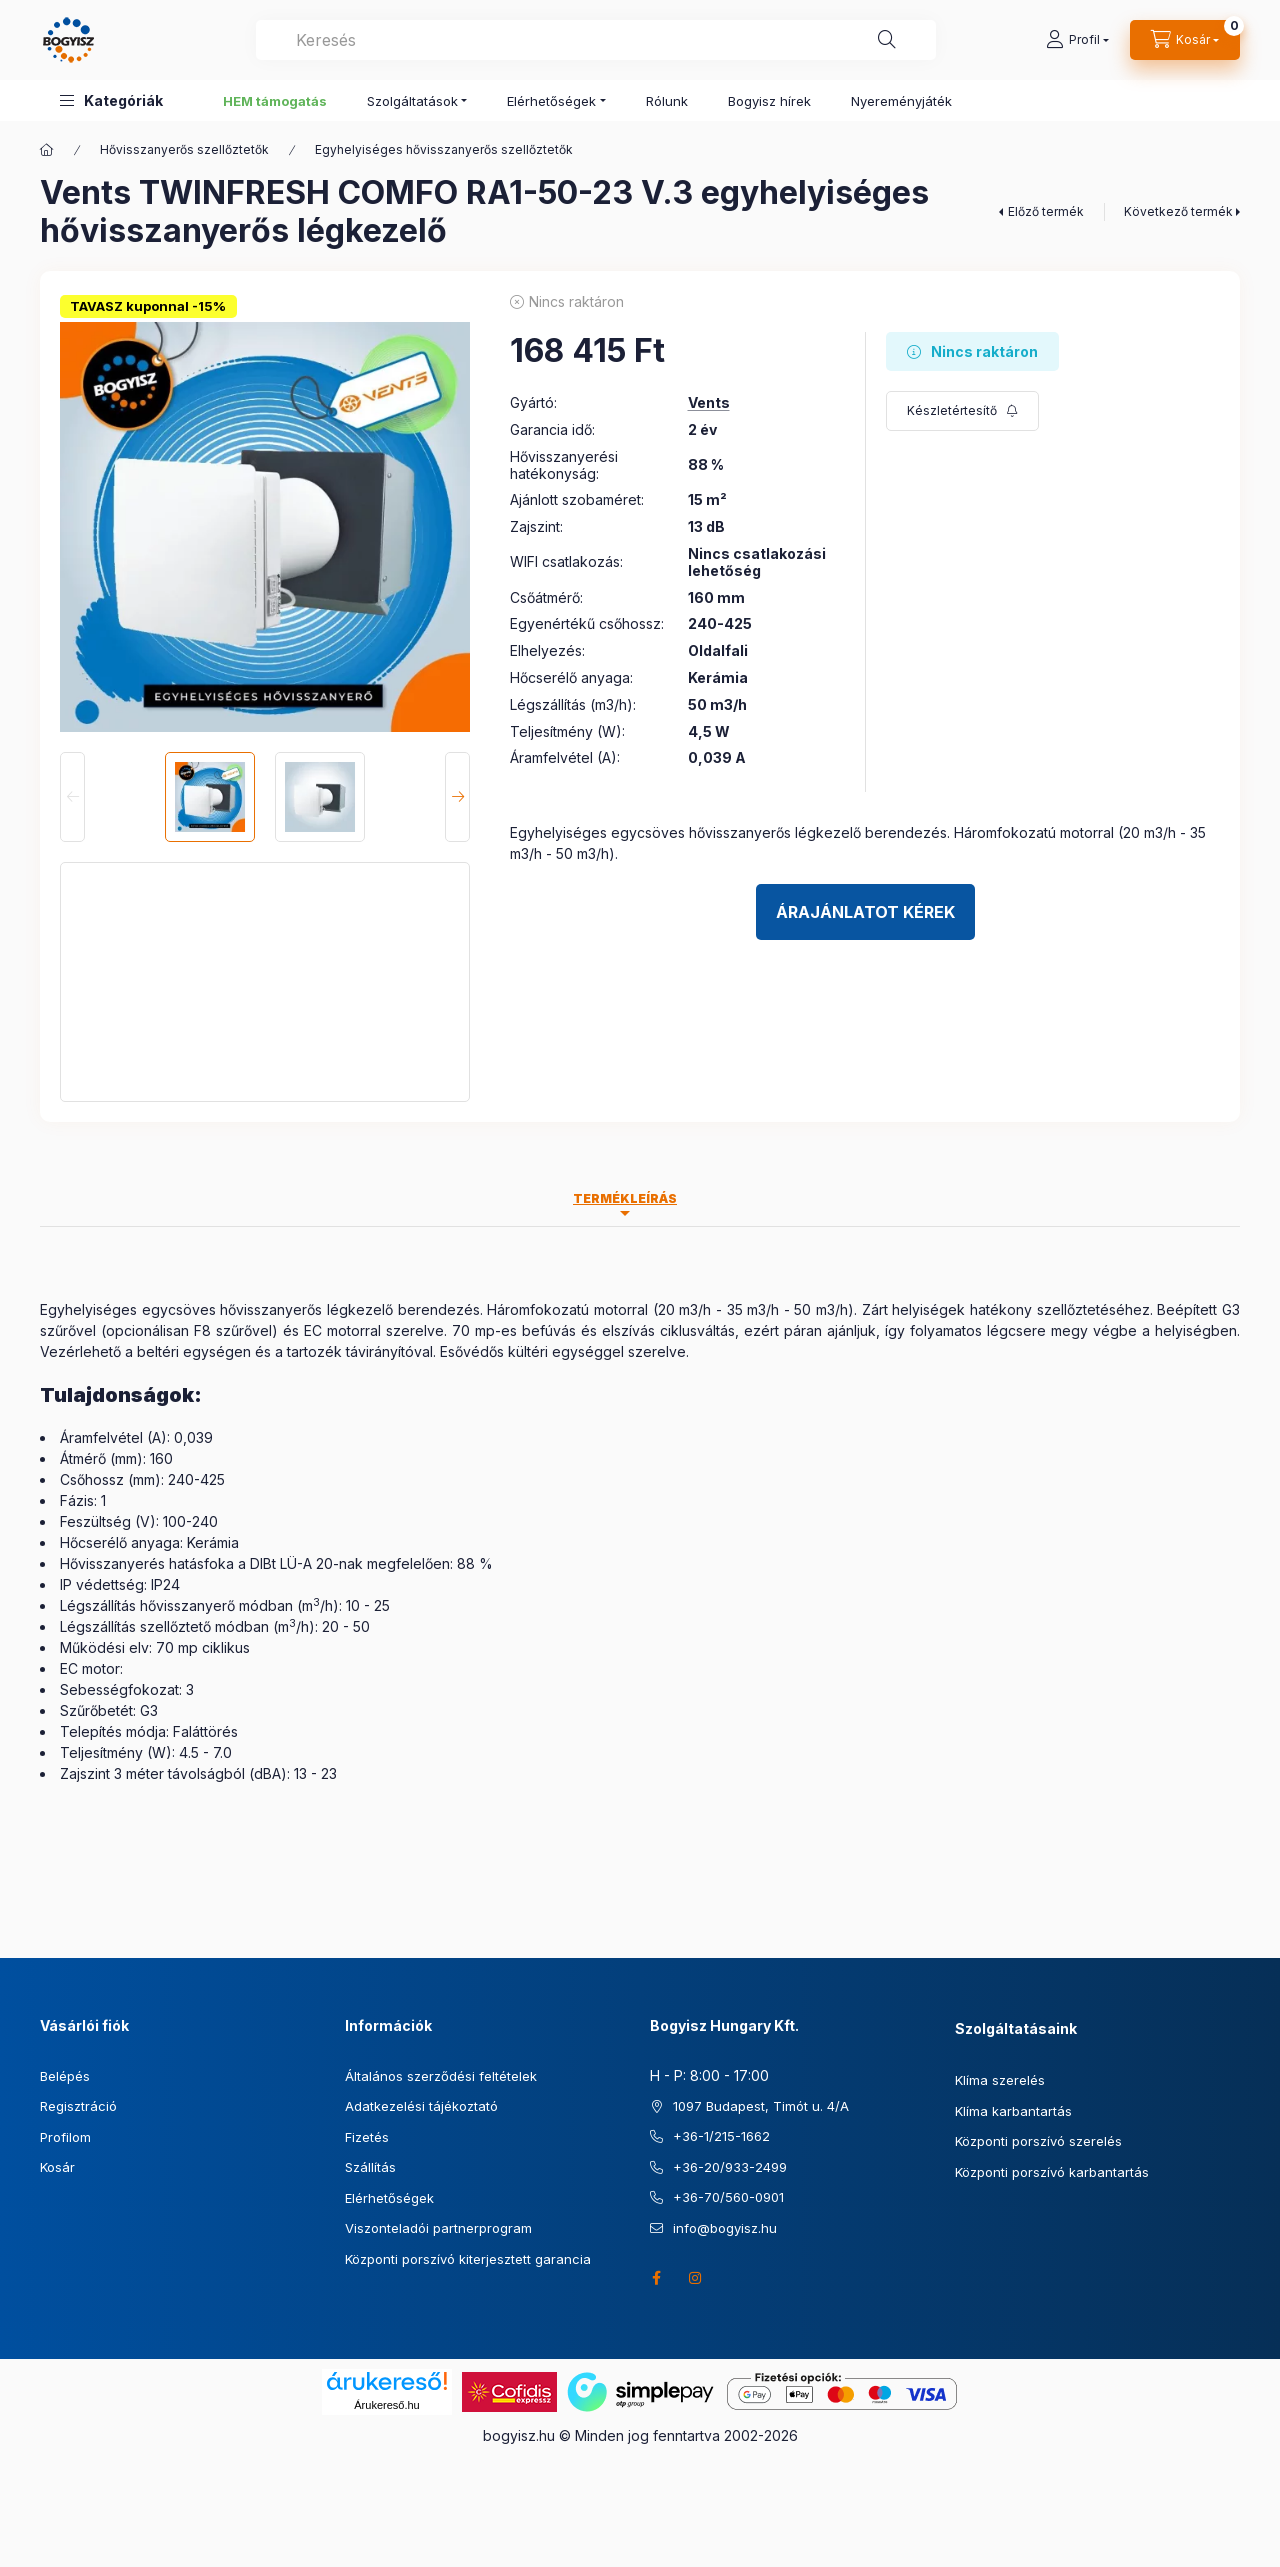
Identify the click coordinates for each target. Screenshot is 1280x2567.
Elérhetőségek (389, 2198)
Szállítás (370, 2167)
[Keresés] (887, 40)
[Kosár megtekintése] (1185, 40)
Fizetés (367, 2137)
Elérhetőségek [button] (551, 101)
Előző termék (1046, 211)
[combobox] (596, 40)
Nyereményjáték (901, 101)
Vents (709, 403)
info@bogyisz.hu (725, 2228)
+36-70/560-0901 (728, 2197)
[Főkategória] (47, 150)
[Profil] (1077, 40)
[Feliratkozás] (962, 411)
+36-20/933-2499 (730, 2167)
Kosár (57, 2167)
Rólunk (667, 101)
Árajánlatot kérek (865, 912)
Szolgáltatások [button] (412, 101)
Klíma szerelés (1000, 2080)
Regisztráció (78, 2106)
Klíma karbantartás (1013, 2111)
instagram (696, 2278)
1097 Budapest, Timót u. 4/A (761, 2106)
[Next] (457, 797)
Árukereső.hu (386, 2405)
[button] (111, 100)
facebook (656, 2278)
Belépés (65, 2076)
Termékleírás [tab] (625, 1198)
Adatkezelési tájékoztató (421, 2106)
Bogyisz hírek (769, 101)
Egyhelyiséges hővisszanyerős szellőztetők (444, 149)
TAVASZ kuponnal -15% (148, 306)
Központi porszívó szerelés (1038, 2141)
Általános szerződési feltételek (441, 2076)
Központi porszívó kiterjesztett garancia (468, 2259)
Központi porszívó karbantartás (1052, 2172)
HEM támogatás (275, 101)
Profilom (65, 2137)
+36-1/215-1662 (721, 2136)
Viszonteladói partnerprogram (438, 2228)
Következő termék (1178, 211)
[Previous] (72, 797)
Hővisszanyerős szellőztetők (184, 149)
